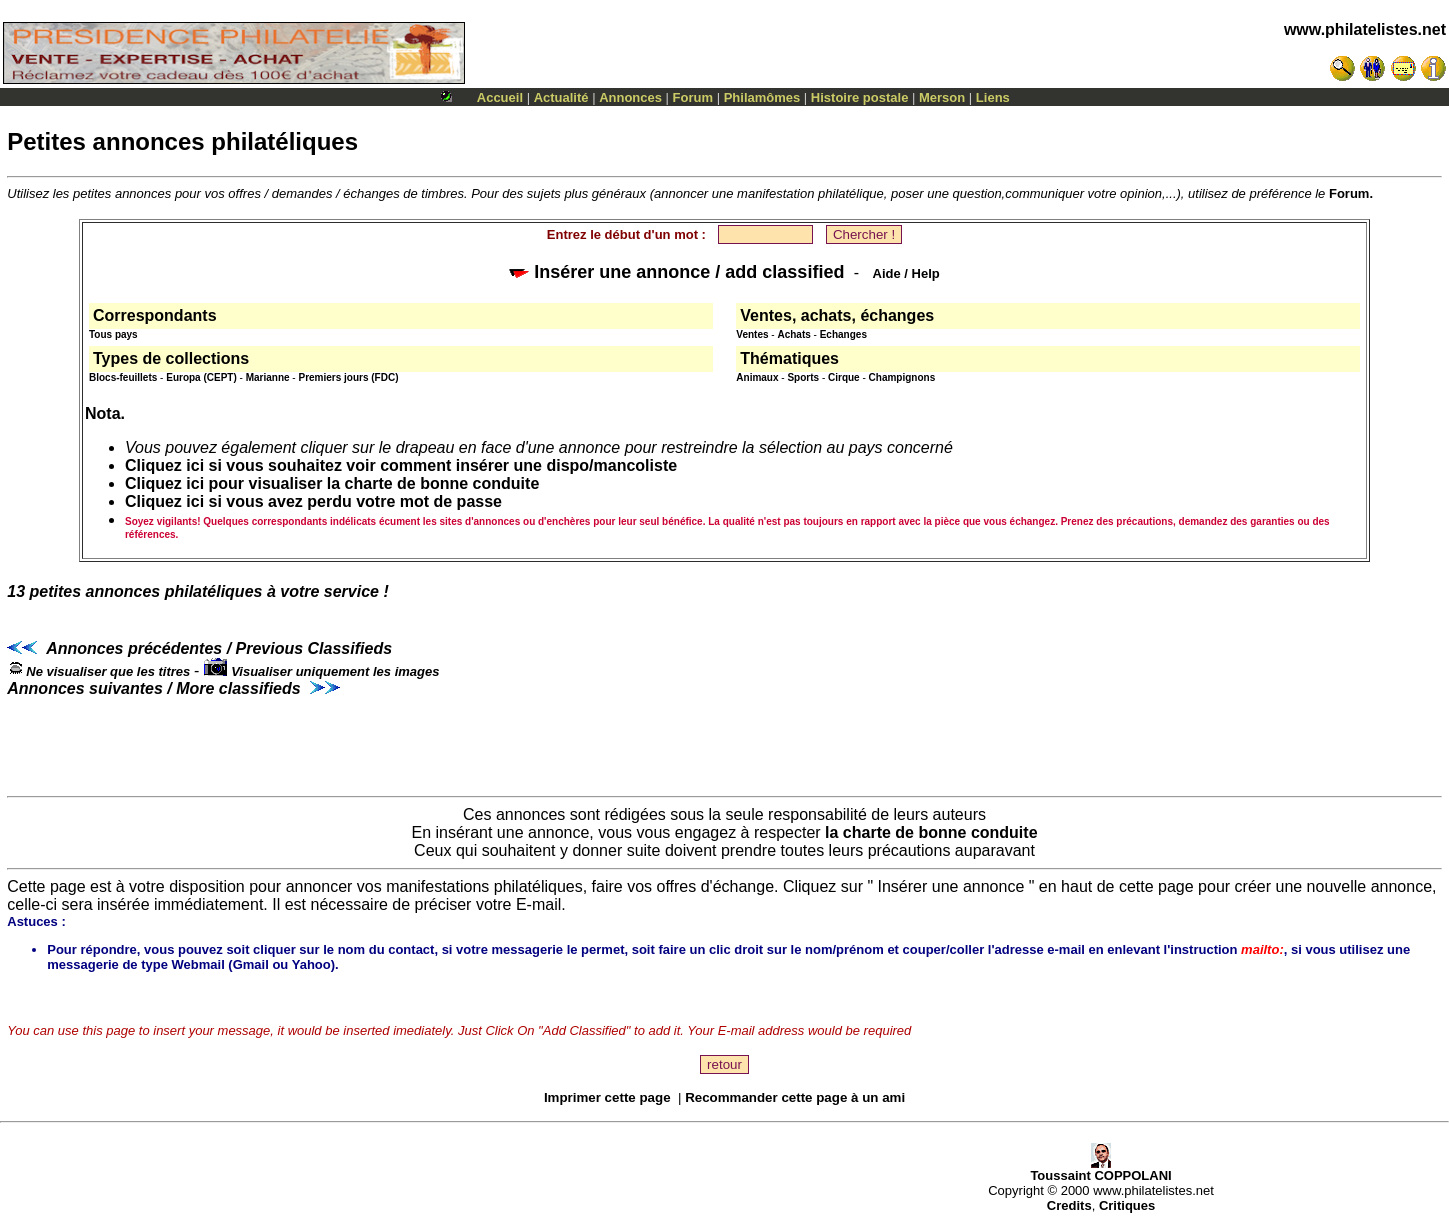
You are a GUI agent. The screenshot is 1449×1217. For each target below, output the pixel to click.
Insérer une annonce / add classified (676, 272)
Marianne (268, 377)
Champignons (902, 377)
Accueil (500, 97)
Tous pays (113, 334)
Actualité (561, 97)
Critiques (1127, 1205)
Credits (1069, 1205)
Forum (693, 97)
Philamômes (762, 97)
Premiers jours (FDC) (348, 377)
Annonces (630, 97)
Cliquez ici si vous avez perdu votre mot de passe (313, 501)
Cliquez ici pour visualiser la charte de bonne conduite (332, 483)
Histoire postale (860, 97)
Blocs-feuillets (123, 377)
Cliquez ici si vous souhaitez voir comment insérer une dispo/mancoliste (401, 465)
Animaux (757, 377)
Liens (993, 97)
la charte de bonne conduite (931, 832)
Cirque (844, 377)
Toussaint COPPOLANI (1100, 1169)
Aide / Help (906, 273)
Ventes (752, 334)
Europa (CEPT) (201, 377)
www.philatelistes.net (1365, 29)
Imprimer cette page (607, 1097)
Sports (803, 377)
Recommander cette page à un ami (795, 1097)
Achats (793, 334)
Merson (942, 97)
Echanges (843, 334)
